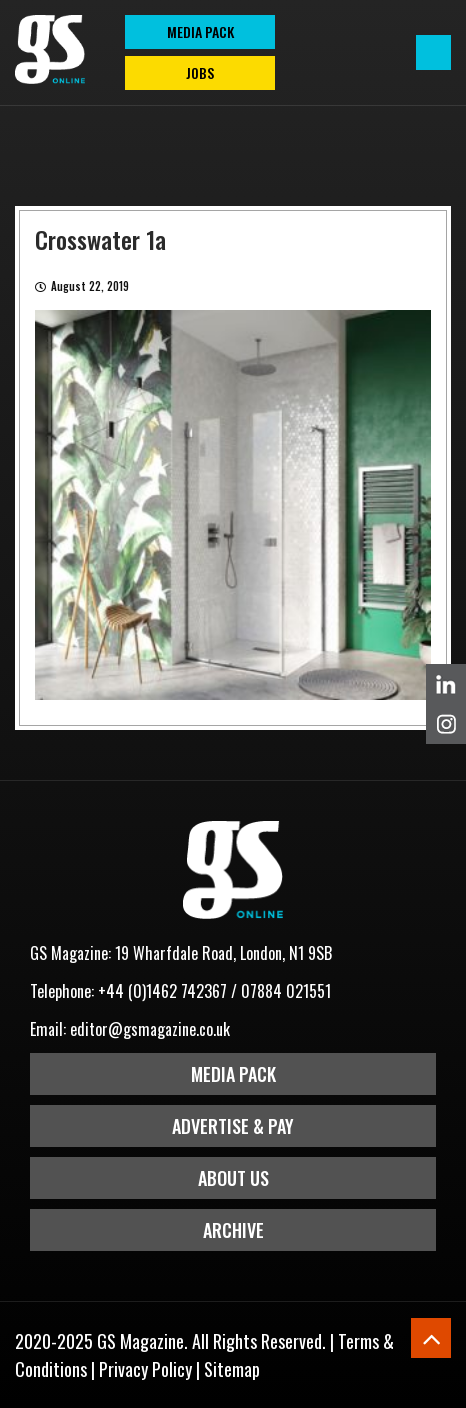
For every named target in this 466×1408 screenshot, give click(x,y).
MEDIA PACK (200, 31)
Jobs (200, 72)
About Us (233, 1178)
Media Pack (233, 1074)
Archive (233, 1230)
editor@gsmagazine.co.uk (150, 1029)
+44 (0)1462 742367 (162, 991)
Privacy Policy (145, 1369)
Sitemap (232, 1369)
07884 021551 (286, 991)
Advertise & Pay (233, 1126)
